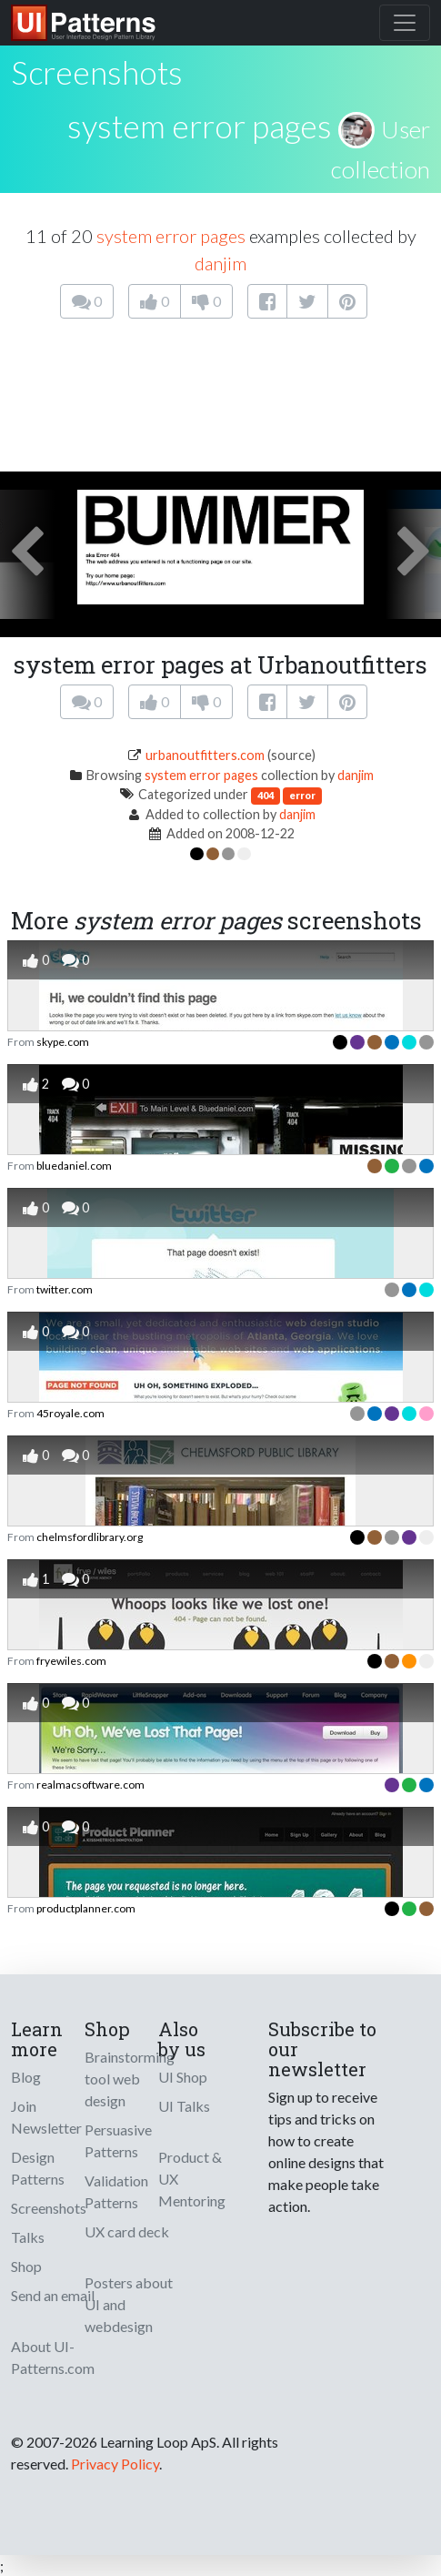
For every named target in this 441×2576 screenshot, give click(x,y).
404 (265, 795)
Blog (26, 2076)
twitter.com (64, 1289)
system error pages (199, 125)
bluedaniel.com (74, 1165)
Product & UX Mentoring (192, 2178)
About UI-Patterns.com (53, 2357)
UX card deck (127, 2231)
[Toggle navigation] (404, 23)
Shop (26, 2266)
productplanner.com (85, 1908)
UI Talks (184, 2106)
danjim (220, 263)
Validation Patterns (116, 2191)
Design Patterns (38, 2167)
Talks (28, 2237)
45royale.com (70, 1413)
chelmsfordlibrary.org (89, 1537)
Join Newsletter (46, 2116)
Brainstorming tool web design (130, 2078)
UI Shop (182, 2076)
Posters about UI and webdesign (129, 2304)
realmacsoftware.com (90, 1784)
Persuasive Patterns (118, 2140)
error (302, 795)
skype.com (62, 1042)
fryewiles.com (71, 1661)
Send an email (53, 2295)
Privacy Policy (115, 2463)
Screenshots (48, 2207)
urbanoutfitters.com (205, 755)
